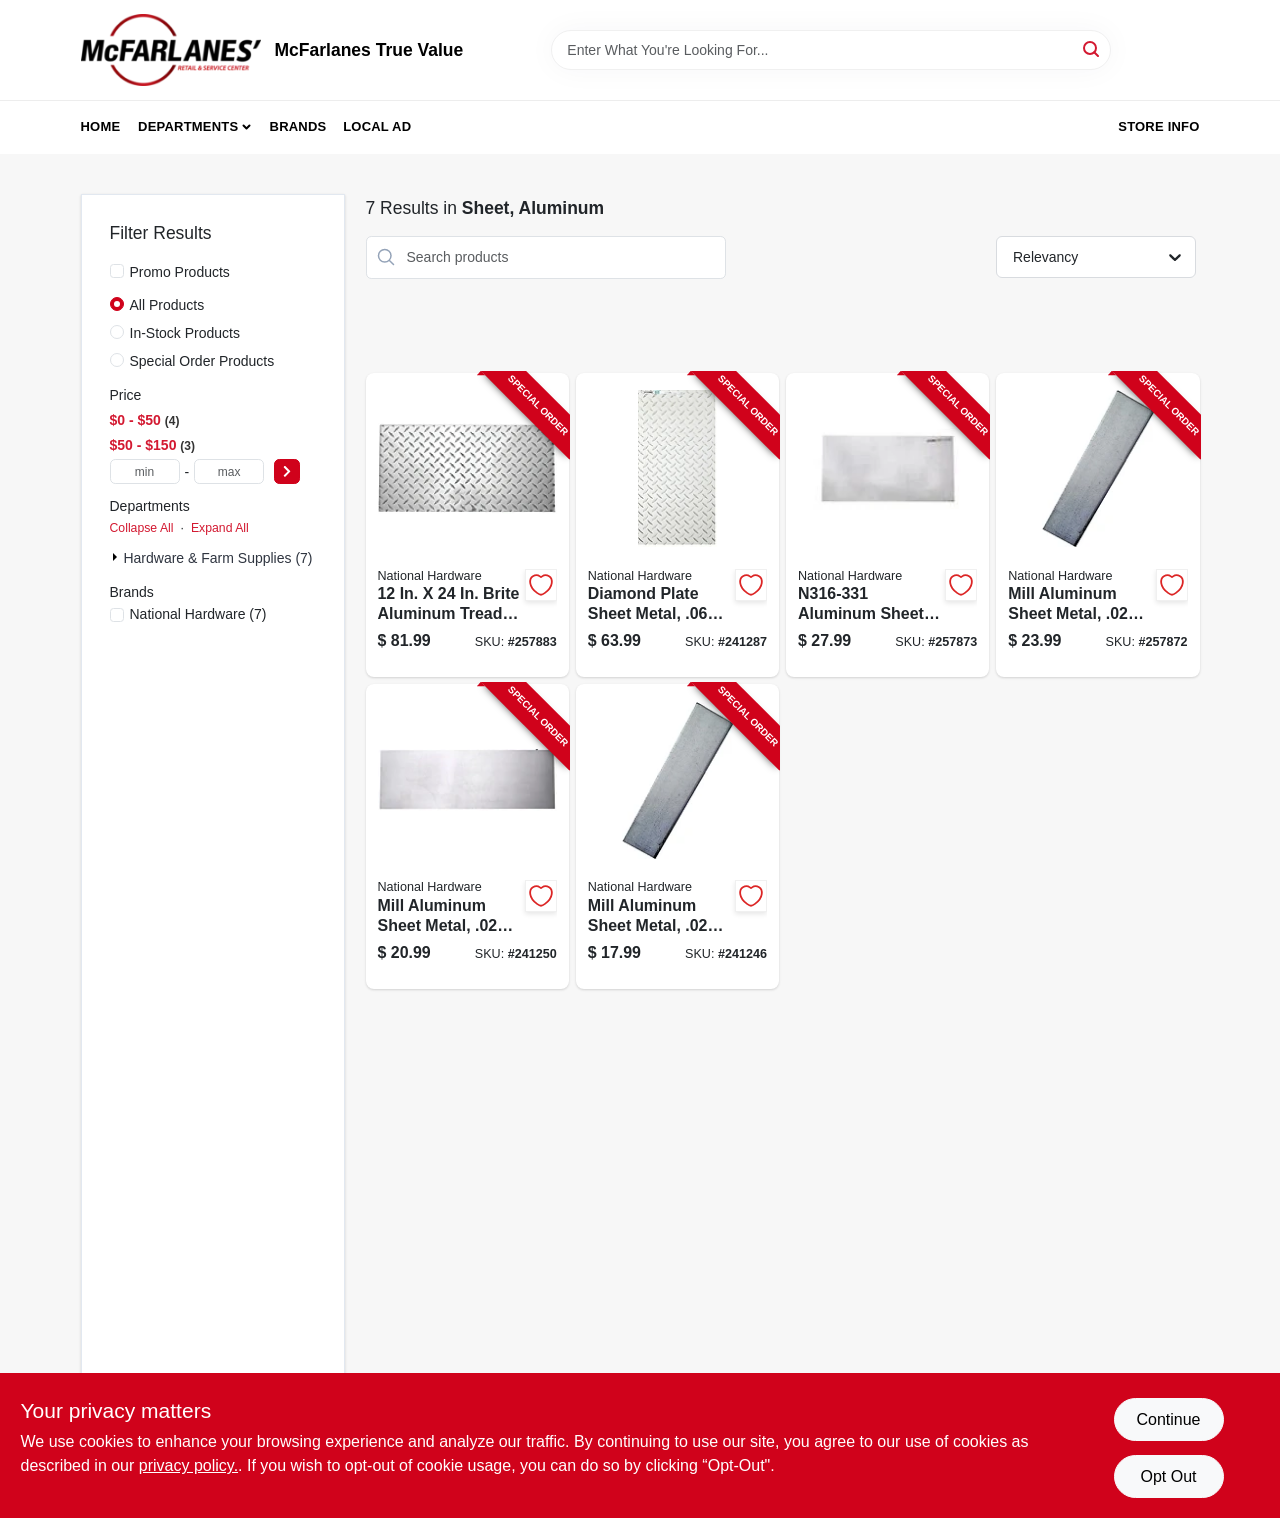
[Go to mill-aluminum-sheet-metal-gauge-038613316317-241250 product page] (467, 836)
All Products (167, 305)
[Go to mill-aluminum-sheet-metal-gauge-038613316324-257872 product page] (1097, 525)
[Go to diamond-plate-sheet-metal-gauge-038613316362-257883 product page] (467, 525)
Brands (298, 126)
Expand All (220, 528)
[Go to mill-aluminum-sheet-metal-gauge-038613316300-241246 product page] (677, 836)
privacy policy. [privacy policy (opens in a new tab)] (188, 1465)
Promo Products (180, 272)
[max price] (229, 471)
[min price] (145, 471)
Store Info (1158, 126)
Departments (188, 126)
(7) (198, 614)
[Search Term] (831, 50)
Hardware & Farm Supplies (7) (217, 558)
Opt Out (1168, 1476)
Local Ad (377, 126)
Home (101, 126)
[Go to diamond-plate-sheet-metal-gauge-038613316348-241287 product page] (677, 525)
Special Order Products (202, 361)
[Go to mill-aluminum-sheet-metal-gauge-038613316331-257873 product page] (887, 525)
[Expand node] (117, 557)
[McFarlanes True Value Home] (171, 50)
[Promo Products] (117, 271)
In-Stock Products (185, 333)
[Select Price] (287, 471)
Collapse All (142, 528)
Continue (1168, 1419)
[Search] (1092, 48)
